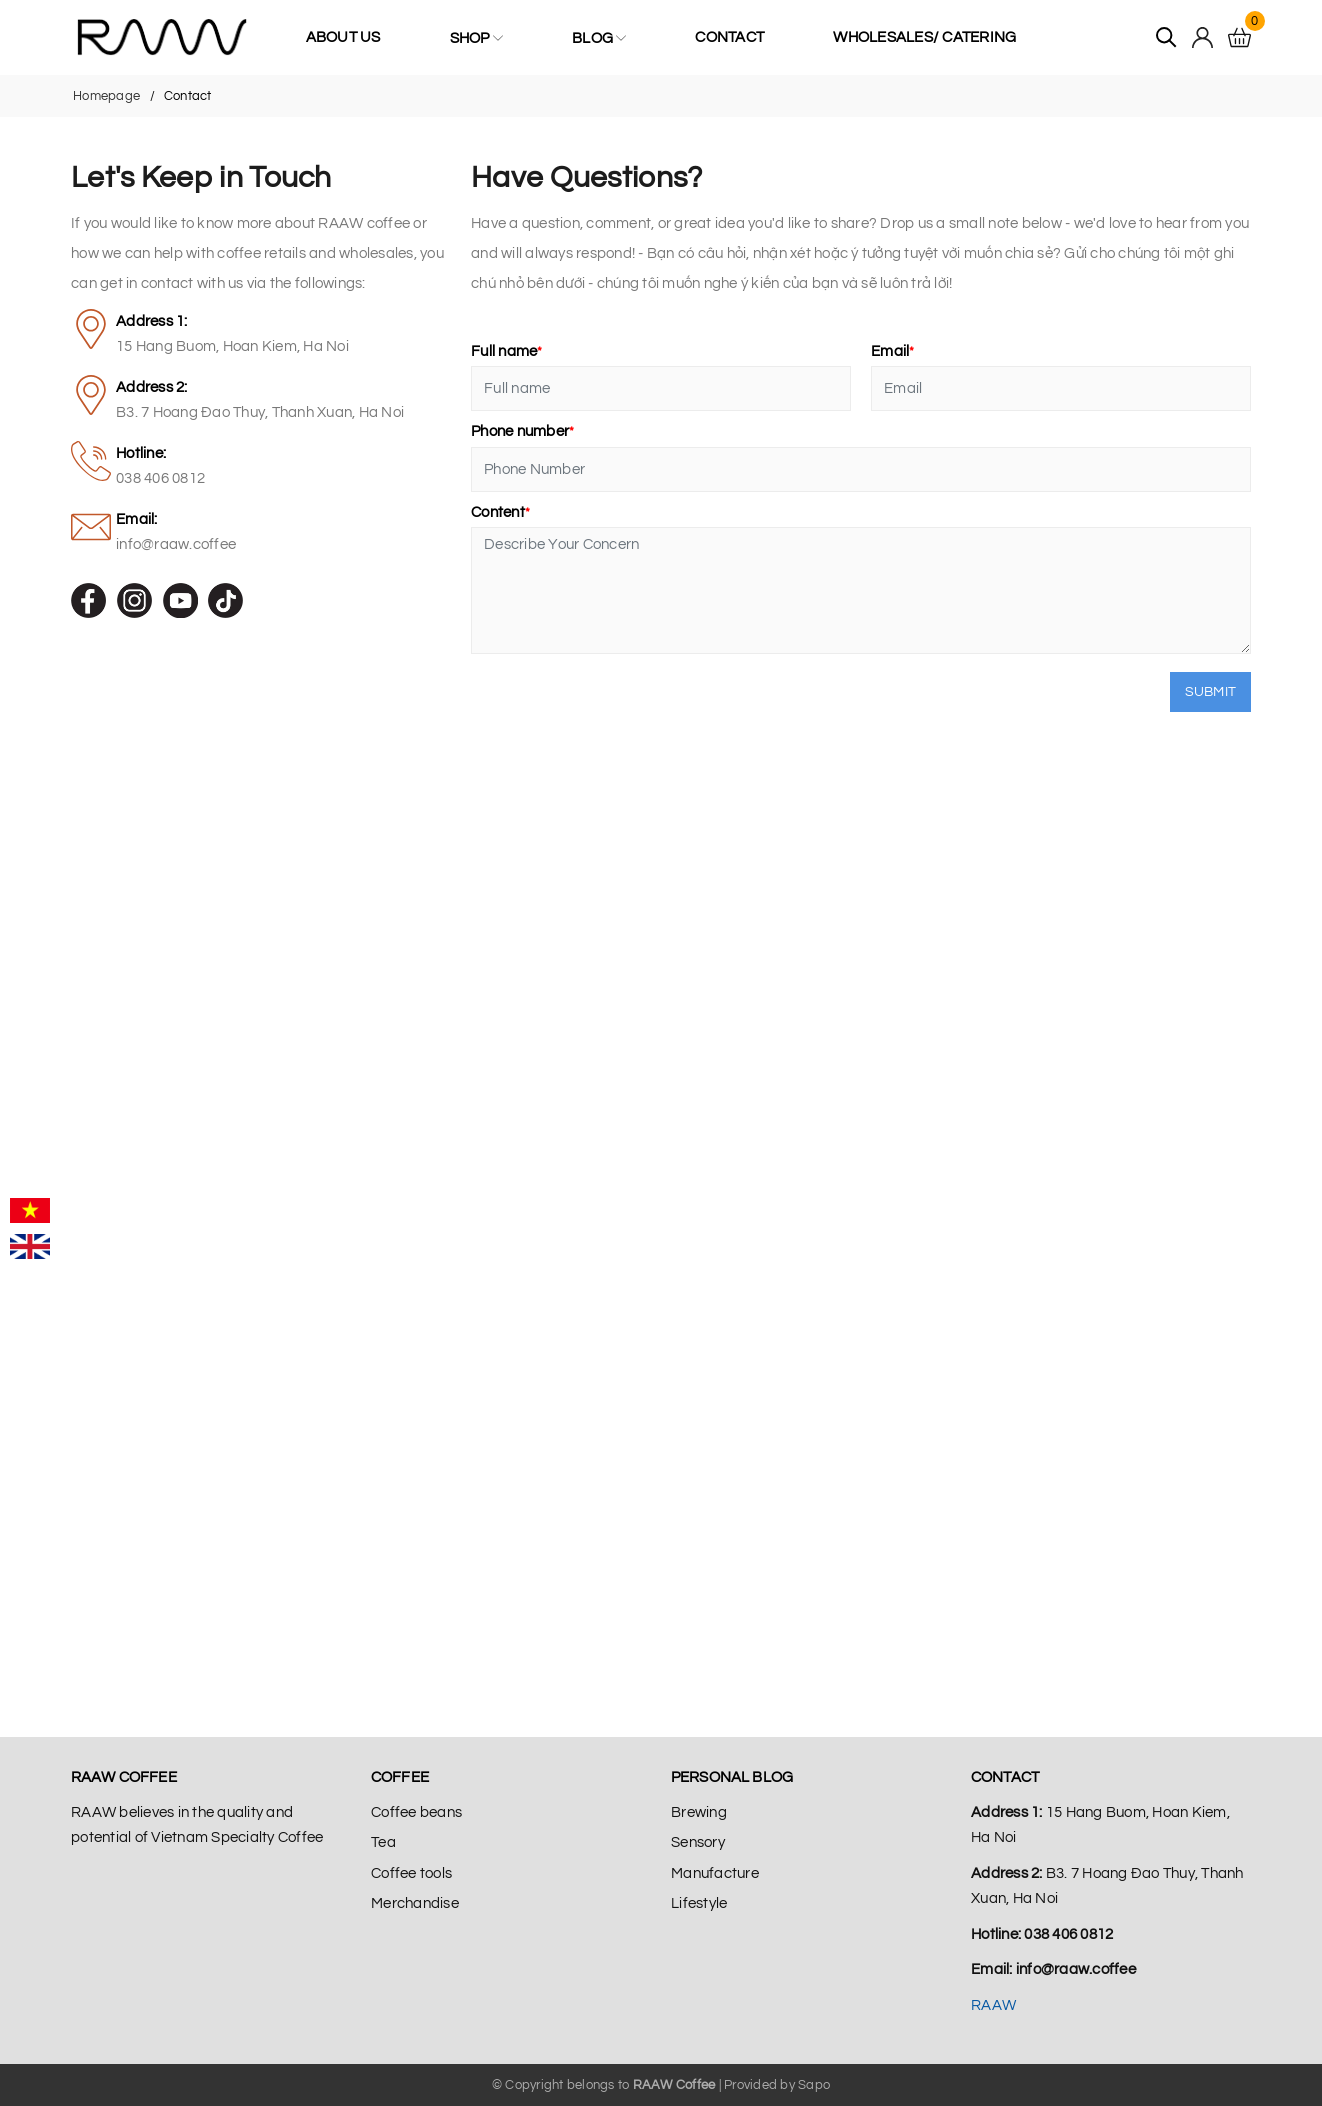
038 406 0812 (160, 478)
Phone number (522, 431)
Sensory (698, 1842)
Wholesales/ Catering (924, 37)
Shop (476, 38)
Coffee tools (411, 1873)
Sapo (814, 2085)
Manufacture (715, 1873)
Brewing (699, 1812)
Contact (729, 37)
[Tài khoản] (1202, 37)
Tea (383, 1842)
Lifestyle (699, 1903)
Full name (507, 351)
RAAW (993, 2005)
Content (500, 512)
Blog (599, 38)
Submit (1211, 692)
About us (343, 37)
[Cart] (1239, 38)
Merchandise (415, 1903)
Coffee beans (416, 1812)
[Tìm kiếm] (1166, 37)
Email (893, 351)
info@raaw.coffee (176, 544)
